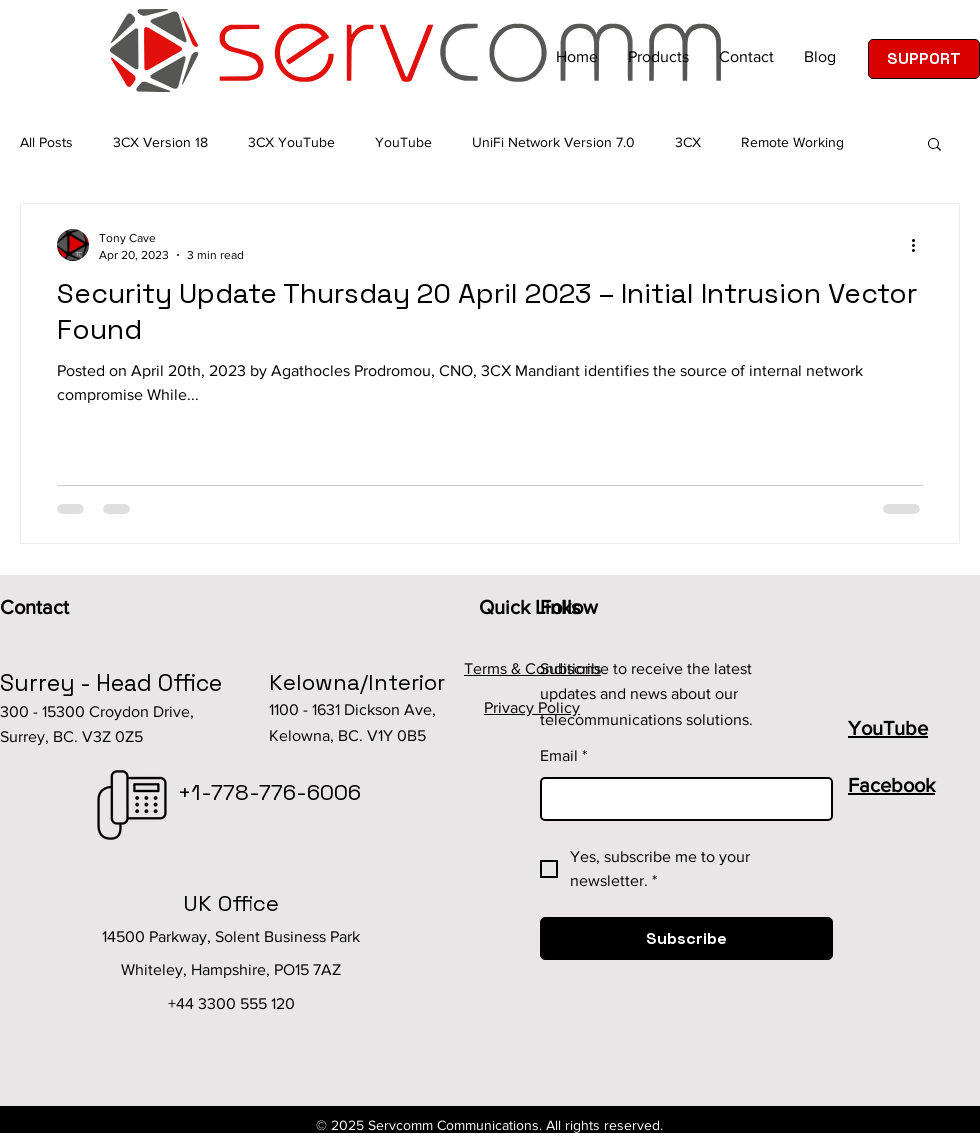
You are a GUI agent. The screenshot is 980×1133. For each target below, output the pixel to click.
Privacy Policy (532, 707)
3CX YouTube (291, 142)
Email (563, 756)
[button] (934, 145)
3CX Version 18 (160, 142)
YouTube (403, 142)
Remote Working (792, 142)
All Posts (46, 142)
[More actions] (920, 245)
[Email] (680, 799)
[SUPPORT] (924, 59)
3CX (688, 142)
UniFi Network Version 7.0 (553, 142)
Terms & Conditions (532, 668)
